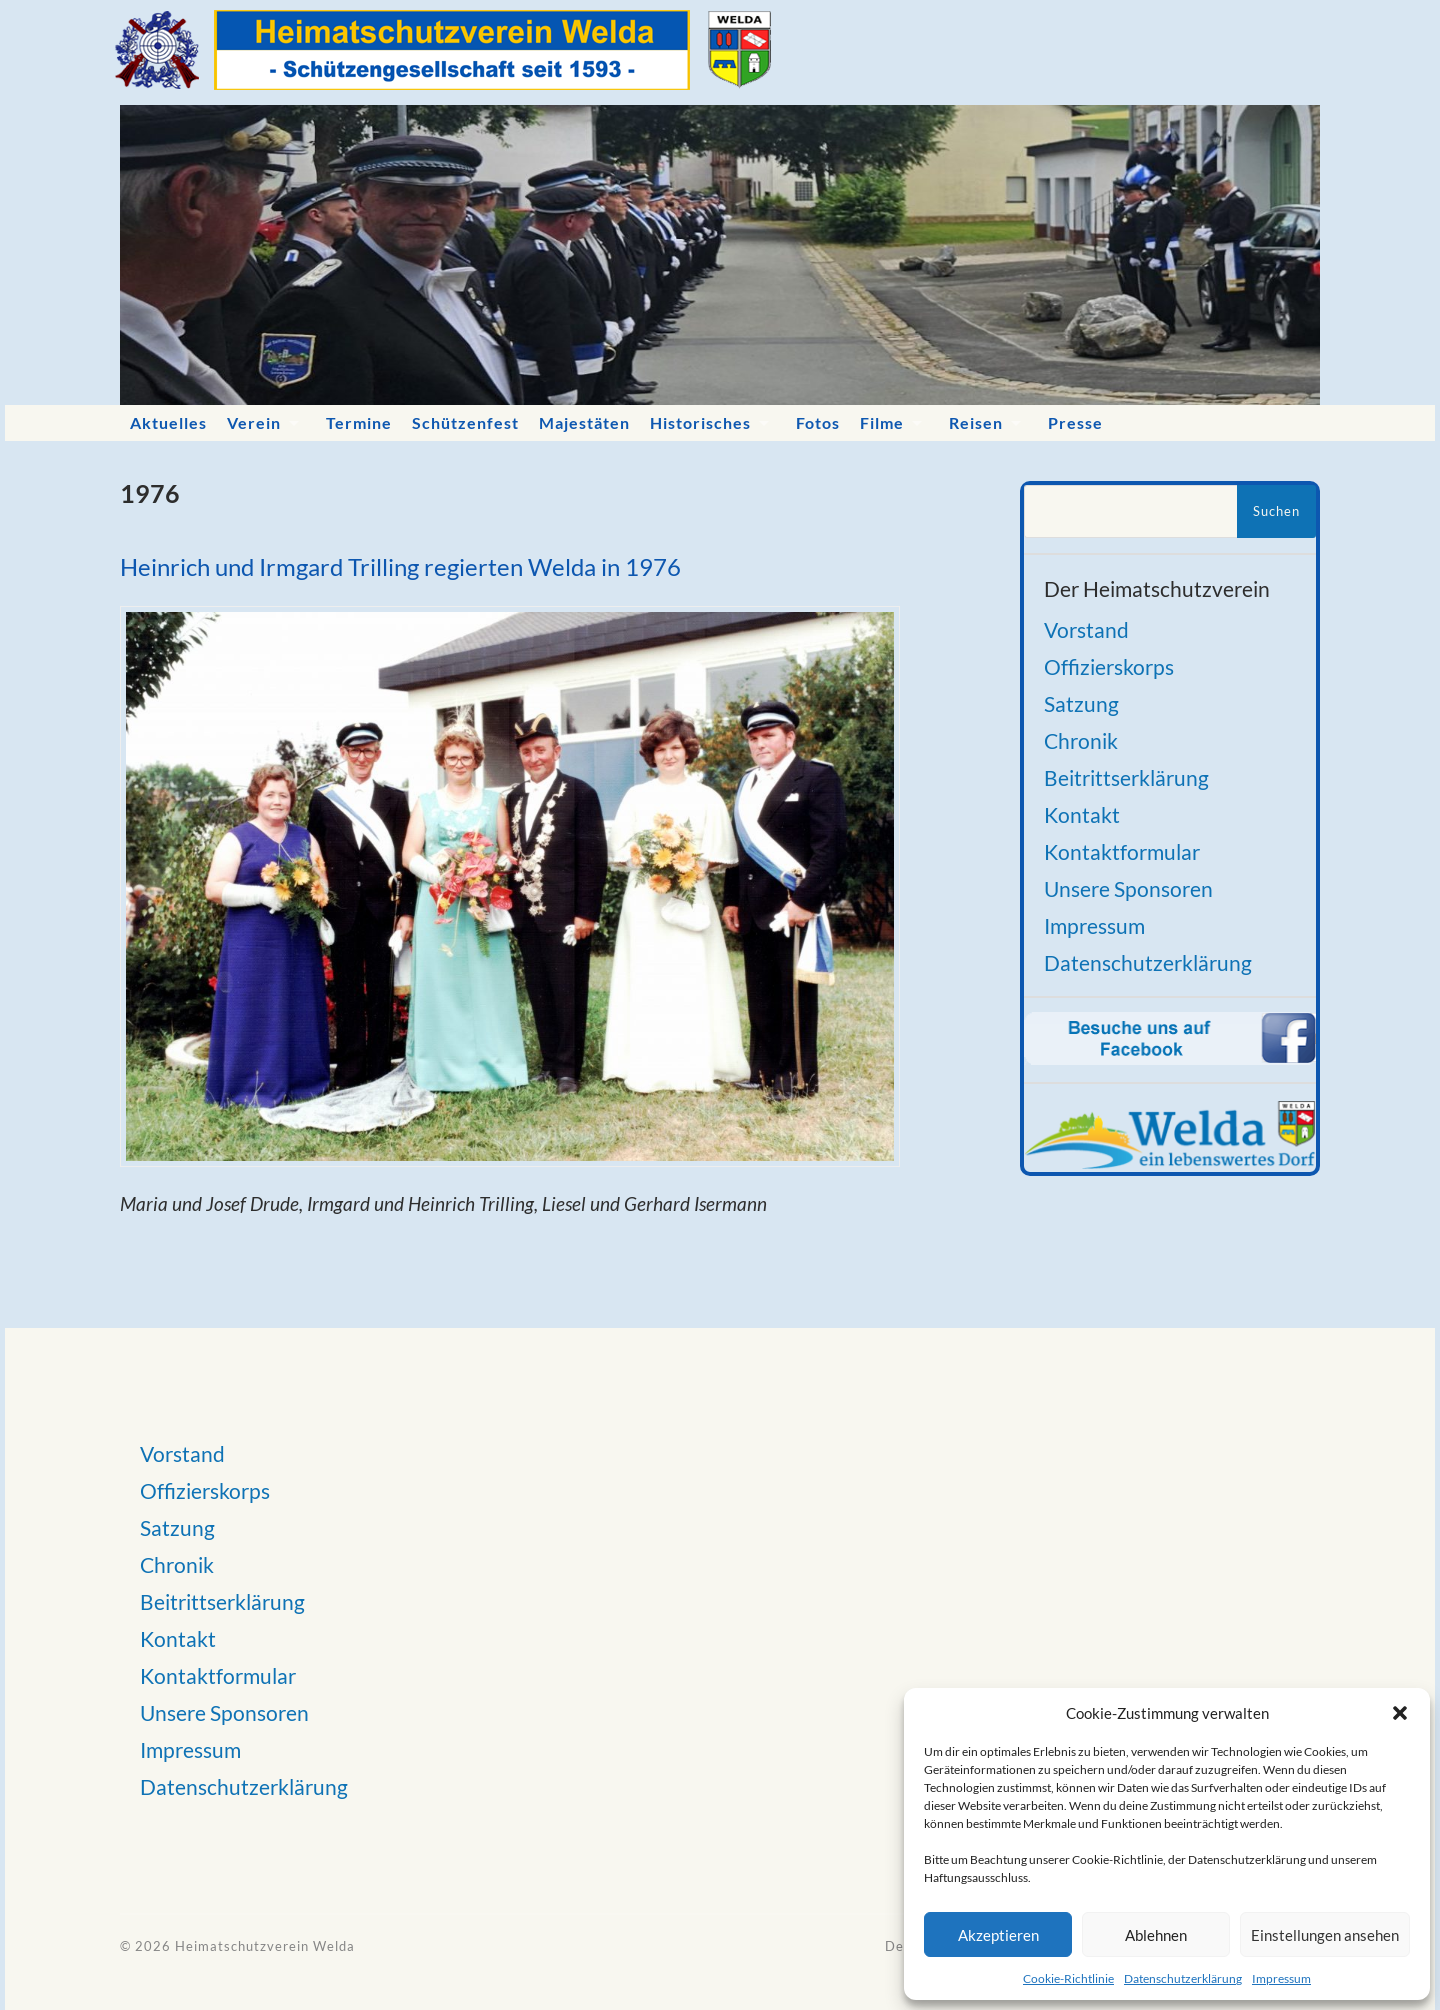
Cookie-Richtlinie (1068, 1978)
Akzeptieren (998, 1935)
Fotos (818, 422)
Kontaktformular (1122, 851)
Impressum (1281, 1978)
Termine (359, 422)
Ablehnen (1156, 1935)
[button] (1400, 1713)
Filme (882, 422)
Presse (1075, 422)
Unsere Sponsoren (1128, 888)
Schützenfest (465, 422)
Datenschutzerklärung (1183, 1978)
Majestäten (584, 422)
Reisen (976, 422)
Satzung (1081, 703)
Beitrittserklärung (1126, 777)
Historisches (700, 422)
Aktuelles (168, 422)
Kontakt (1082, 814)
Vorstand (1086, 629)
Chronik (1081, 740)
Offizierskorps (1109, 666)
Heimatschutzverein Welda (265, 1946)
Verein (254, 422)
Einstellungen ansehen (1325, 1935)
